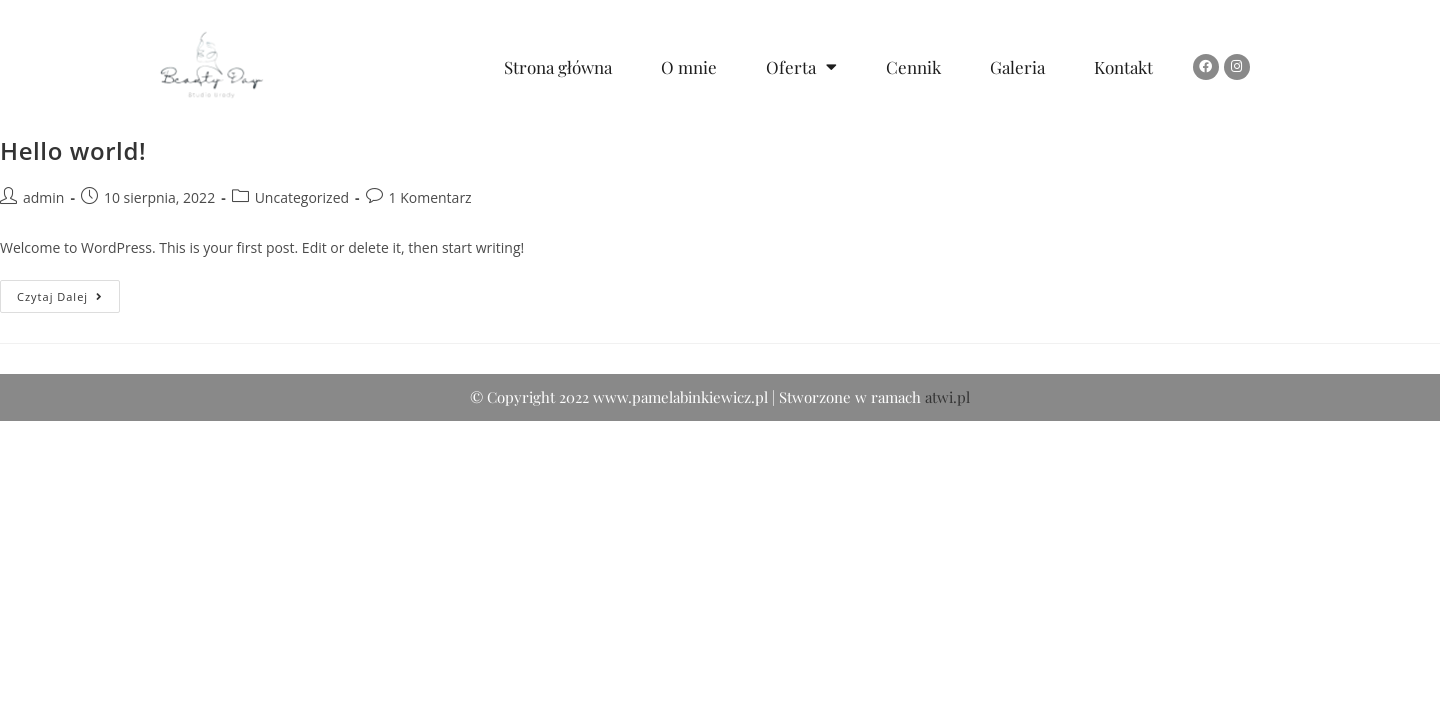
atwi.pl (947, 696)
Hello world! (73, 150)
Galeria (1017, 67)
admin (43, 197)
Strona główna (558, 67)
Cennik (913, 67)
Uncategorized (302, 197)
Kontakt (1123, 67)
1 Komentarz (430, 197)
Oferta (801, 66)
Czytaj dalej (68, 292)
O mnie (689, 67)
